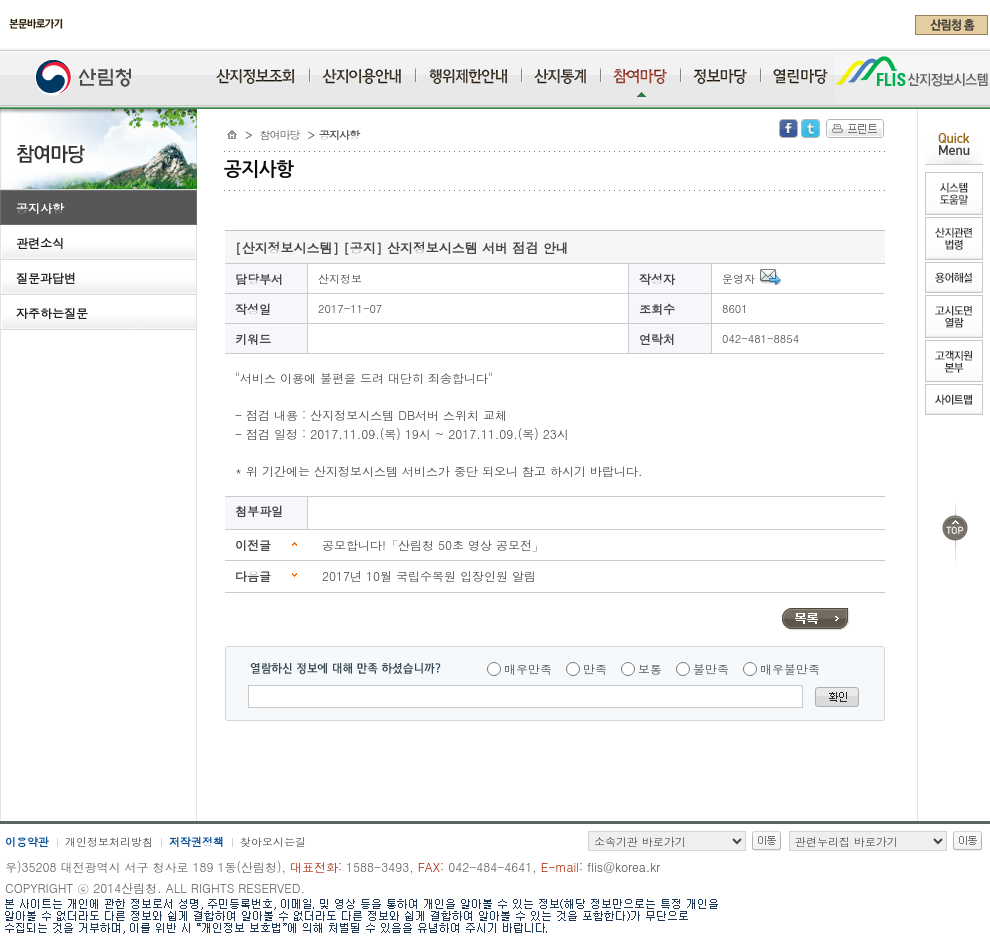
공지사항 (40, 207)
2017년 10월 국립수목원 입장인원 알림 (429, 575)
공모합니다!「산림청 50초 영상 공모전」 (433, 544)
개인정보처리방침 (109, 841)
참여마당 (280, 134)
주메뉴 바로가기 (5, 42)
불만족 (711, 668)
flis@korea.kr (623, 866)
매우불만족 (790, 668)
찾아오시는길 (273, 841)
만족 (595, 668)
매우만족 (528, 668)
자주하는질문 (52, 312)
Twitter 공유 (810, 128)
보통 (650, 668)
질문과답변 (46, 277)
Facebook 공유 (788, 128)
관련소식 (40, 242)
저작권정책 (196, 841)
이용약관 (27, 841)
